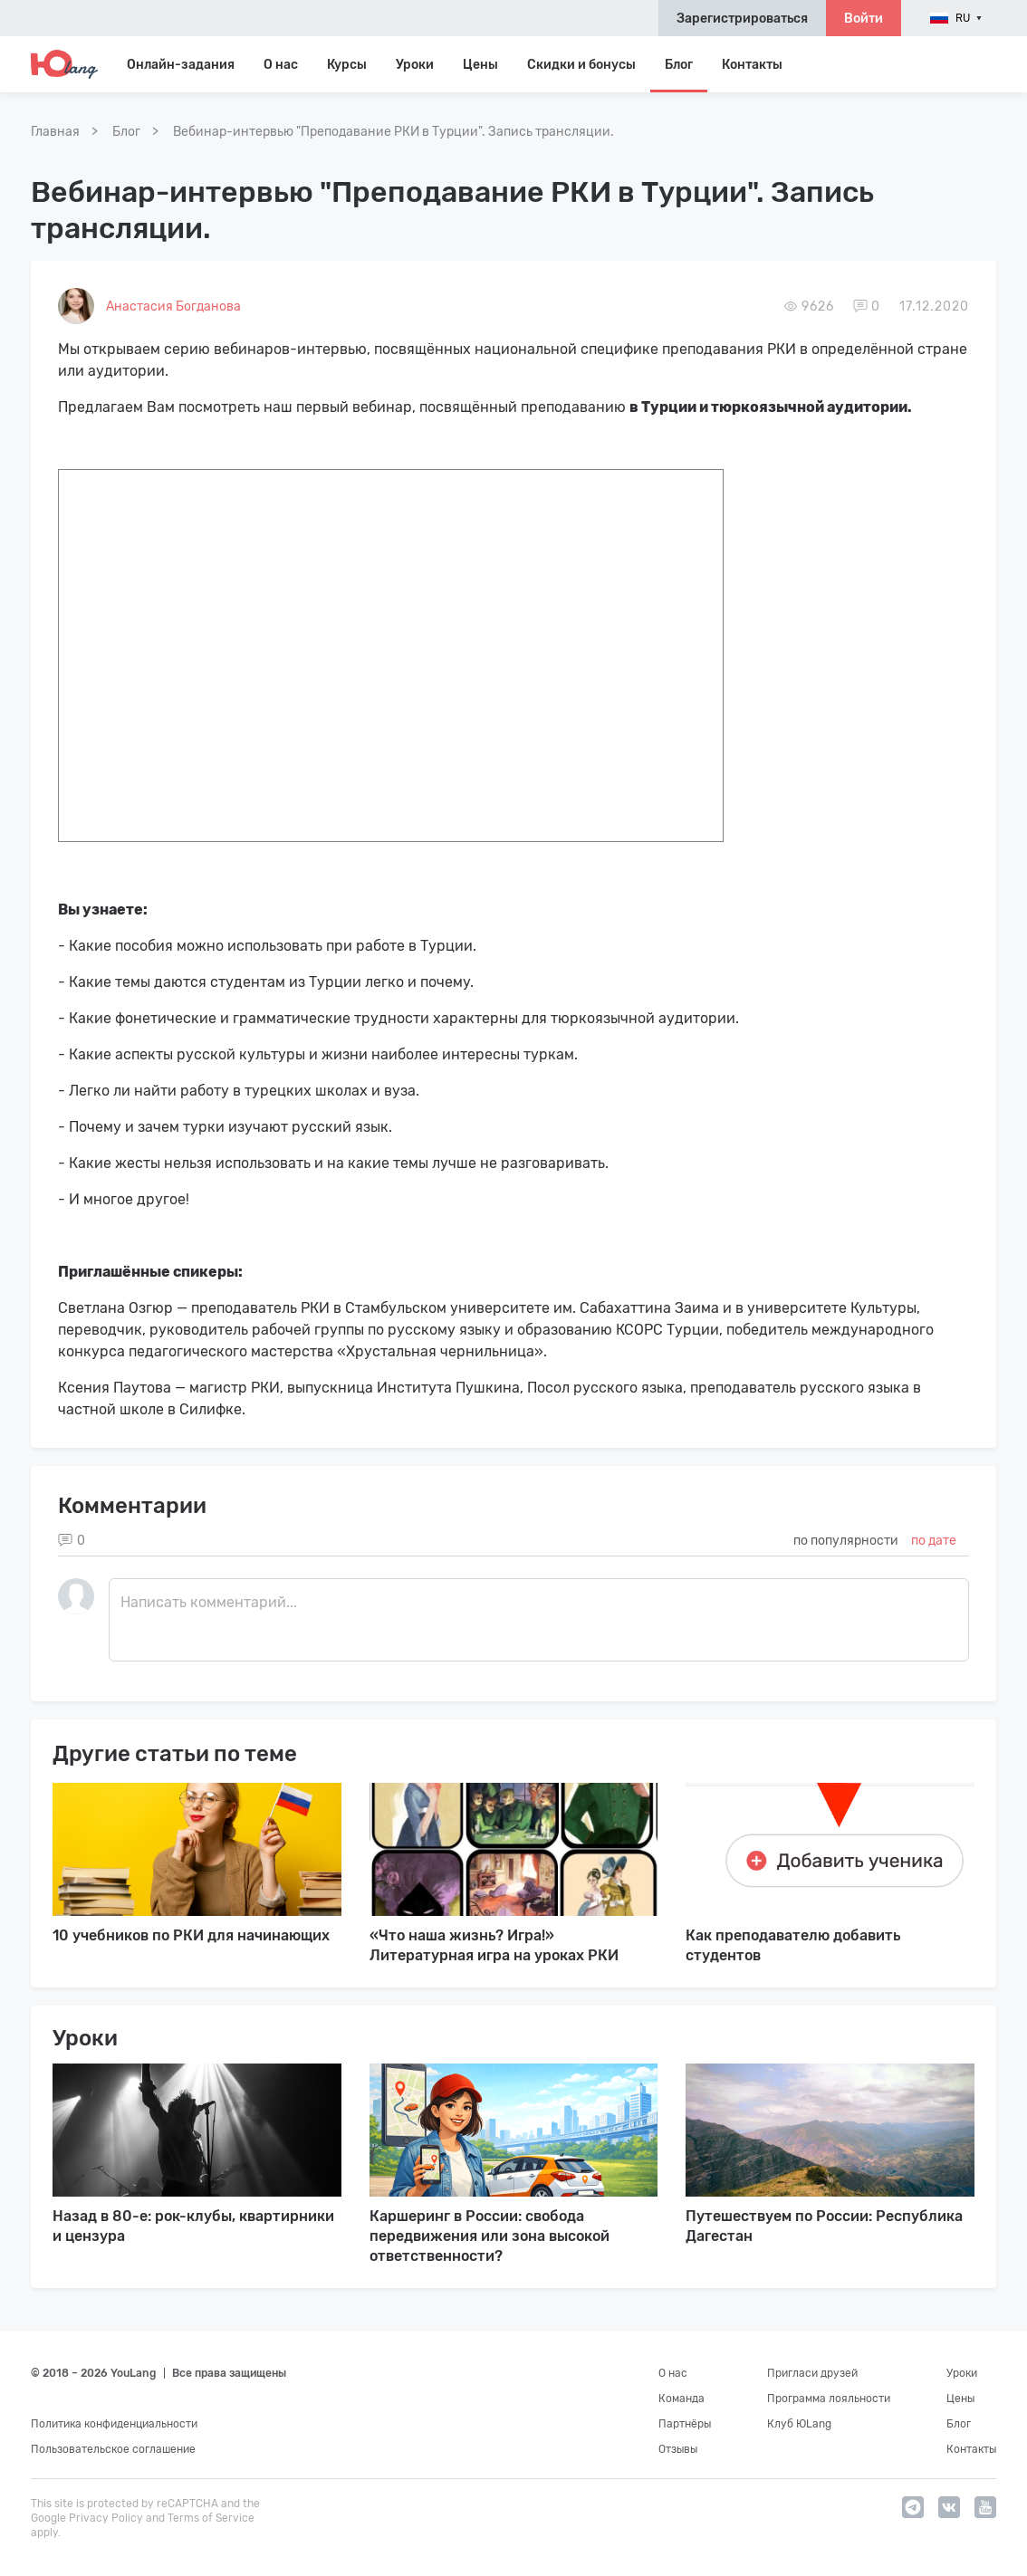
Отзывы (677, 2449)
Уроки (415, 64)
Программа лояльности (828, 2398)
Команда (681, 2398)
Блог (679, 64)
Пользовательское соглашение (113, 2449)
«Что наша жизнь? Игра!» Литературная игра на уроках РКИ (494, 1945)
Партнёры (684, 2424)
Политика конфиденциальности (114, 2424)
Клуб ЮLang (799, 2424)
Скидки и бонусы (581, 64)
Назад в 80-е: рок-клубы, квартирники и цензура (193, 2226)
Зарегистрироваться (742, 18)
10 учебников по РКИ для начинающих (191, 1935)
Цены (480, 64)
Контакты (752, 64)
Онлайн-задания (181, 64)
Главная (55, 131)
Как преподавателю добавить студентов (793, 1945)
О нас (672, 2373)
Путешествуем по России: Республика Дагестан (824, 2226)
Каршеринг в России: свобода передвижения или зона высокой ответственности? (489, 2236)
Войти (863, 18)
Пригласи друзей (812, 2373)
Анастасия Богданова (173, 306)
